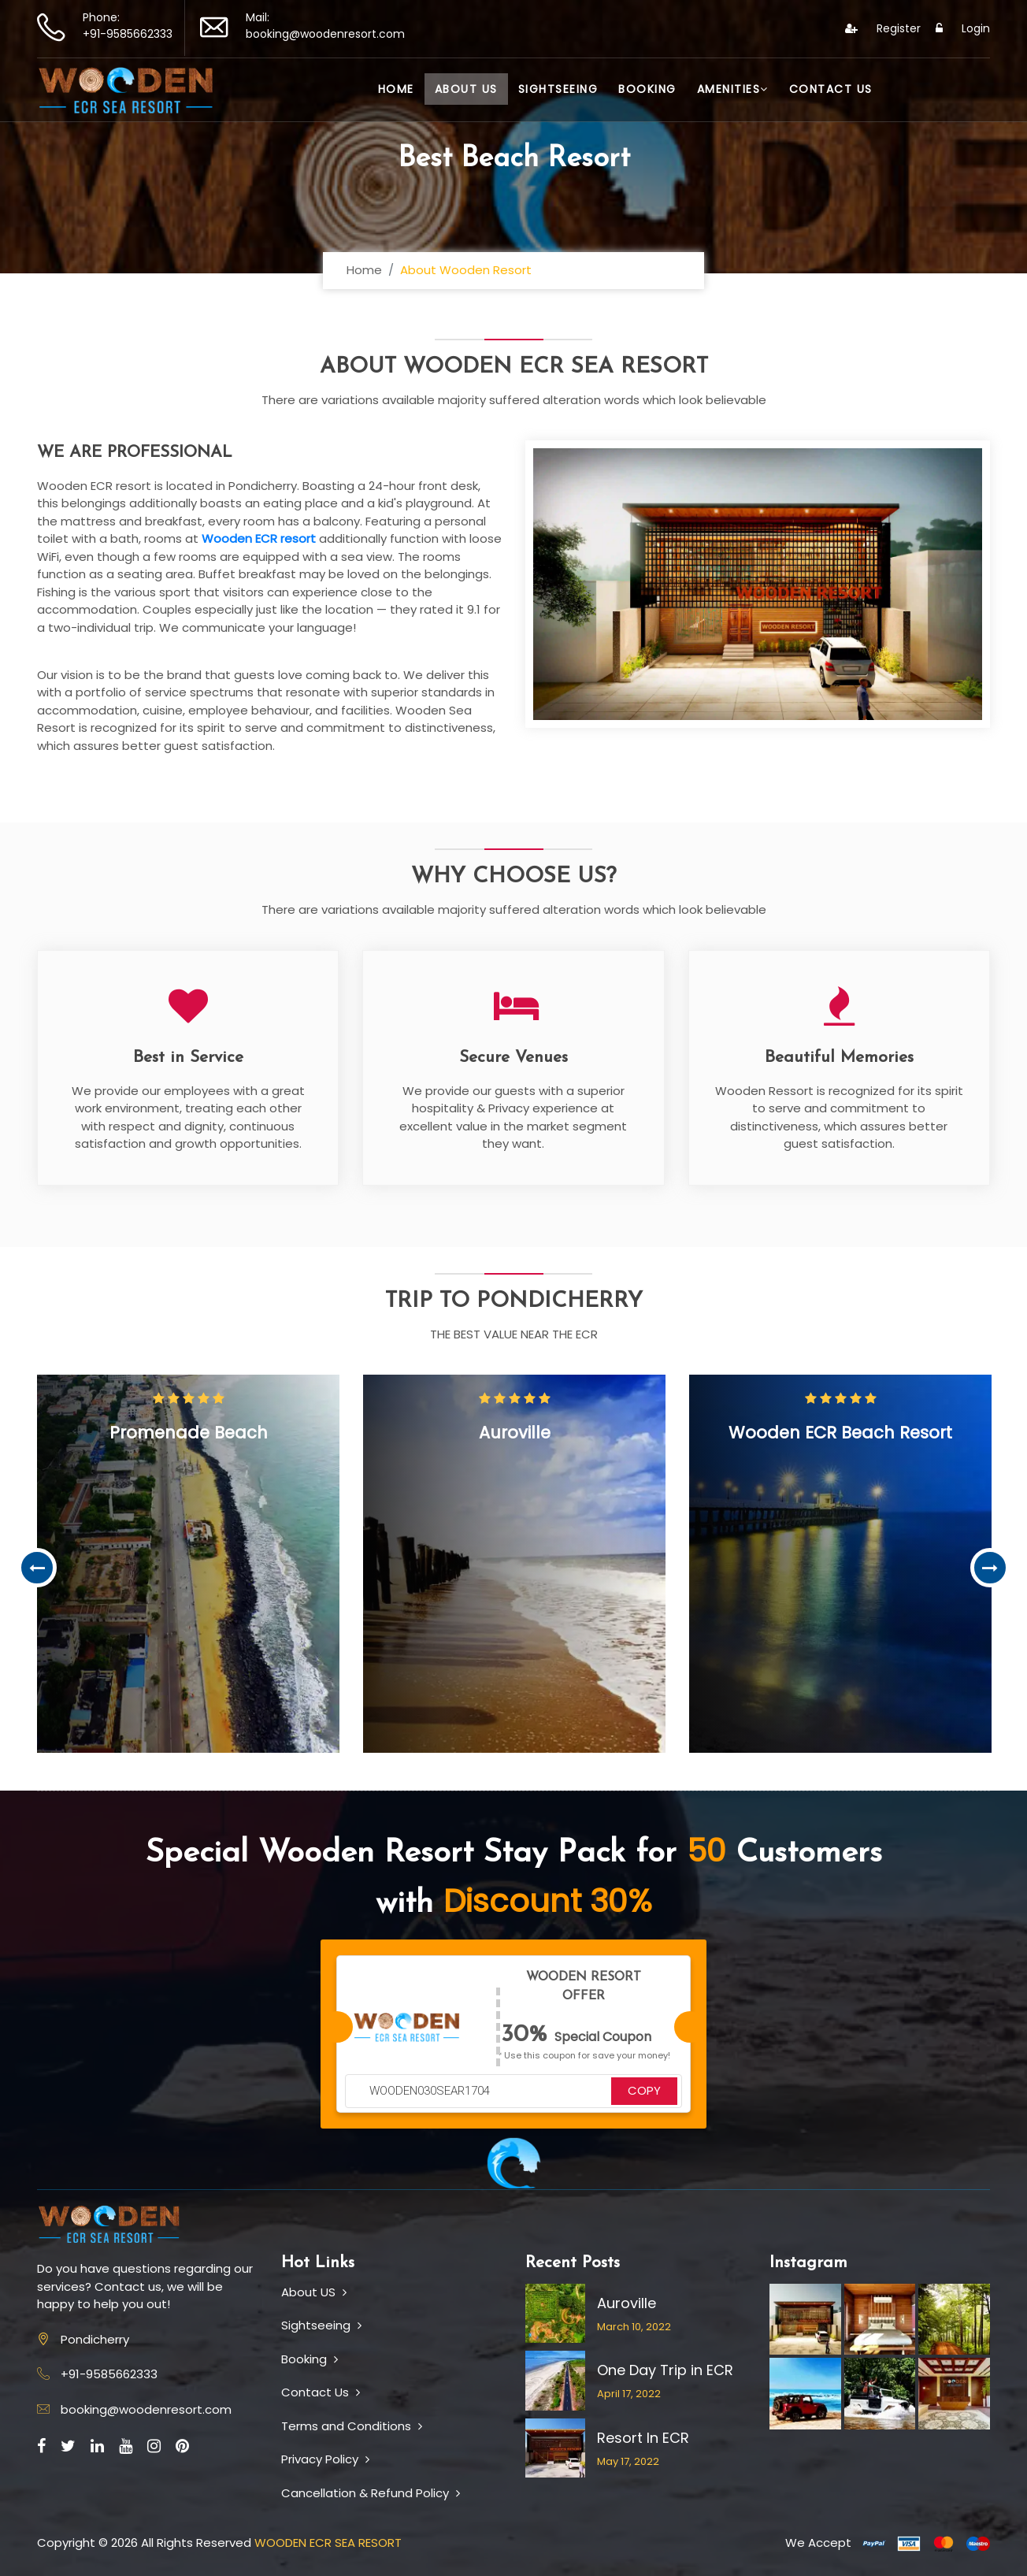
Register (883, 28)
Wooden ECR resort (259, 538)
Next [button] (990, 1567)
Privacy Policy (325, 2459)
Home (396, 89)
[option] (188, 1564)
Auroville (626, 2303)
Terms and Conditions (351, 2426)
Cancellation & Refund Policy (370, 2493)
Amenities (733, 89)
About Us (466, 89)
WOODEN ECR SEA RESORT (328, 2542)
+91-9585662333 (127, 34)
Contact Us (831, 89)
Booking (647, 89)
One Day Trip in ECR (665, 2370)
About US (314, 2292)
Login (963, 28)
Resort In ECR (643, 2438)
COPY (644, 2090)
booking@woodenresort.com (325, 34)
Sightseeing (558, 89)
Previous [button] (37, 1567)
